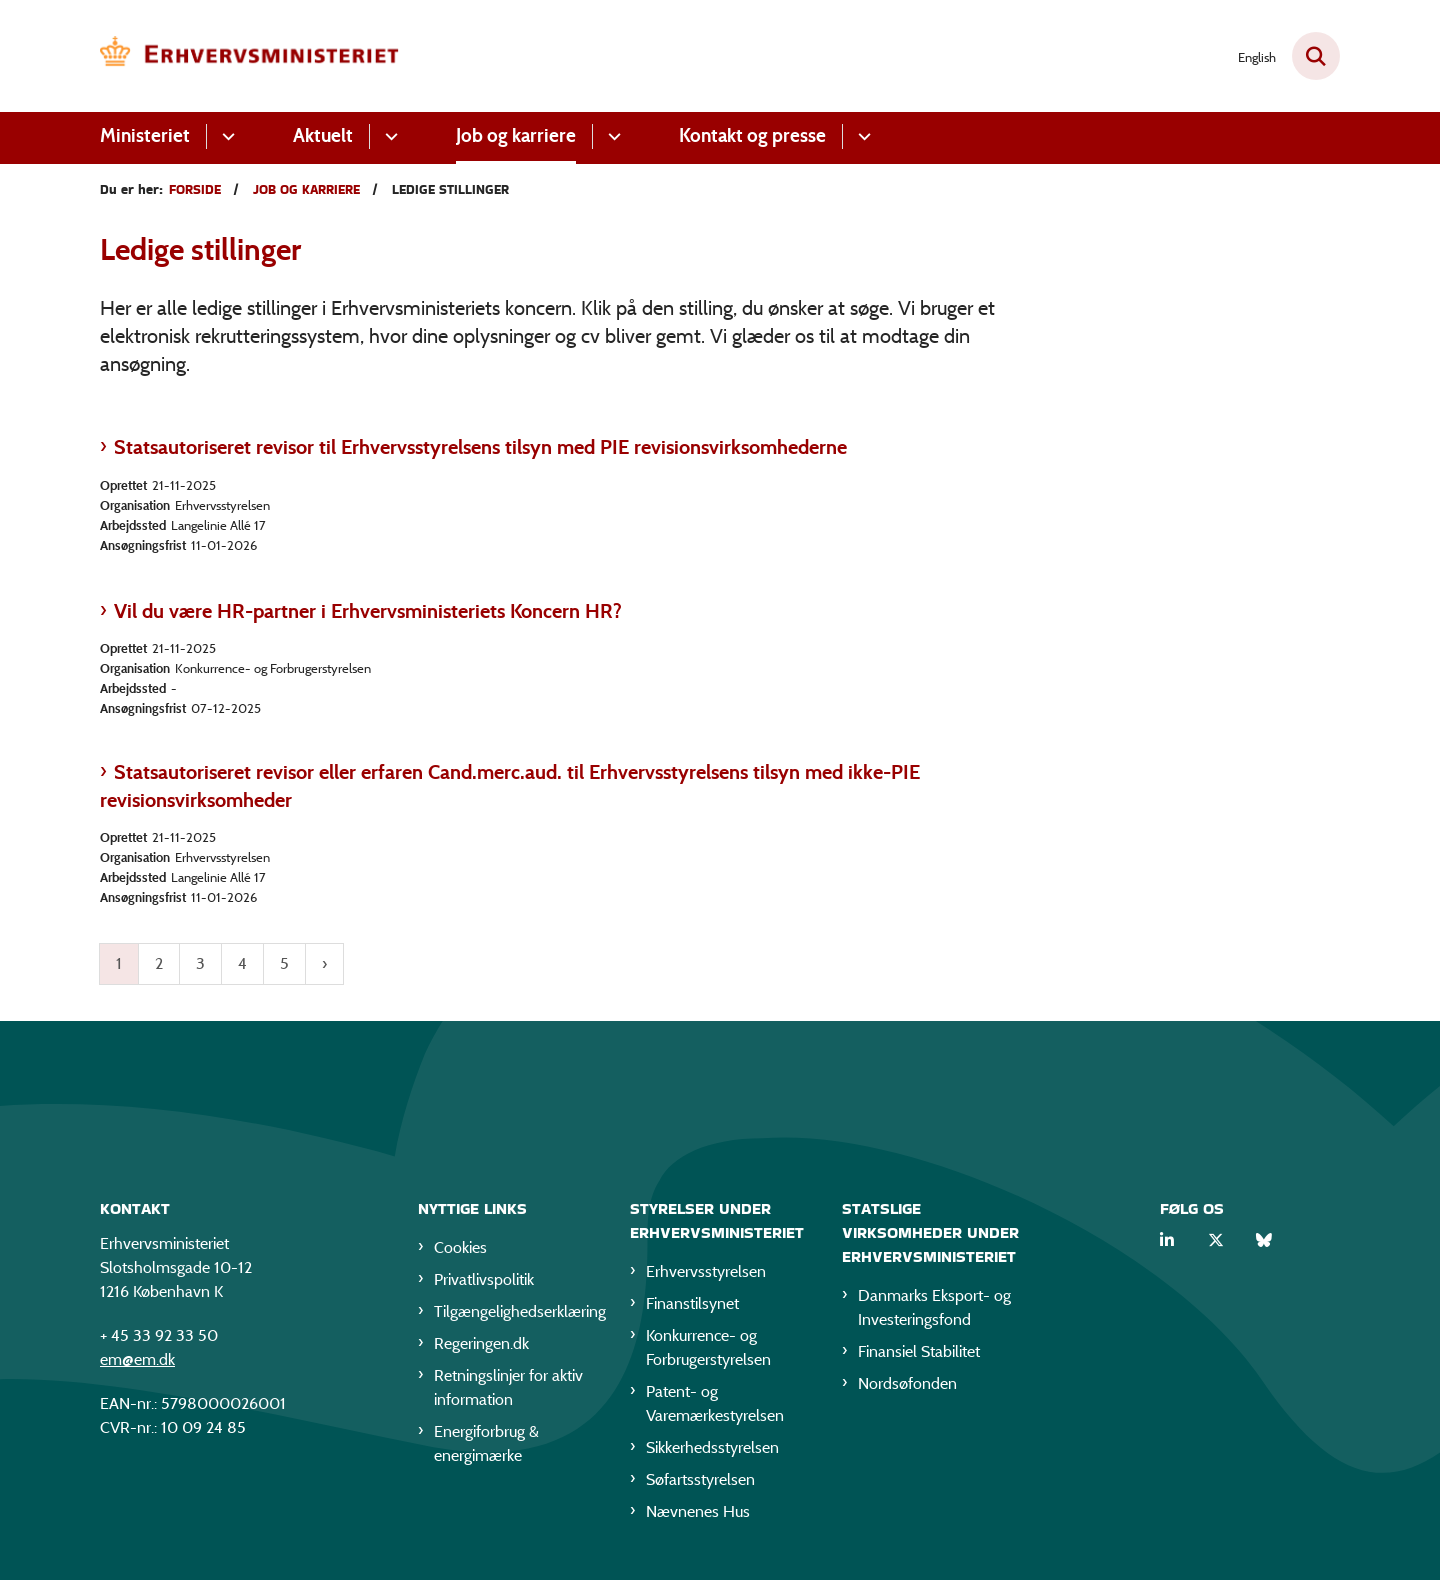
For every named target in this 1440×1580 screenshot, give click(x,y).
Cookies (460, 1251)
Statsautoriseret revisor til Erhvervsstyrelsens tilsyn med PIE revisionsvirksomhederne (480, 447)
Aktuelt (323, 135)
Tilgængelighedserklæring (516, 1315)
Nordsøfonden (907, 1387)
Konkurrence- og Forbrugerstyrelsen (708, 1351)
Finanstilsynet (692, 1307)
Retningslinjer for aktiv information (508, 1391)
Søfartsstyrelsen (700, 1483)
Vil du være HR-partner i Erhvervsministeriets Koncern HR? (368, 611)
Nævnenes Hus (698, 1515)
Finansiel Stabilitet (919, 1355)
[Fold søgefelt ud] (1316, 56)
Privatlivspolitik (484, 1283)
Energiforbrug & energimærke (486, 1447)
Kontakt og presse (752, 135)
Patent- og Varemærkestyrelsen (715, 1407)
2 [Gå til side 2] (159, 963)
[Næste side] (324, 964)
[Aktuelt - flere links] (388, 136)
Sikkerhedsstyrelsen (712, 1451)
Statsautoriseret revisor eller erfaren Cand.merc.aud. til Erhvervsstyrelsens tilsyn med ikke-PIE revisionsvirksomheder (510, 786)
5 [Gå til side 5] (284, 963)
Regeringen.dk (481, 1347)
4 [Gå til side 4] (242, 963)
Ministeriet (145, 135)
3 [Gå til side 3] (200, 963)
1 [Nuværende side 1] (119, 963)
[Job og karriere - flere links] (611, 136)
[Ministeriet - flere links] (225, 136)
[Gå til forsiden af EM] (250, 56)
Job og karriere (516, 135)
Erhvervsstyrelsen (706, 1275)
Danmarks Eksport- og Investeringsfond (934, 1311)
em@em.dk (137, 1363)
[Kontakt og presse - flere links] (861, 136)
